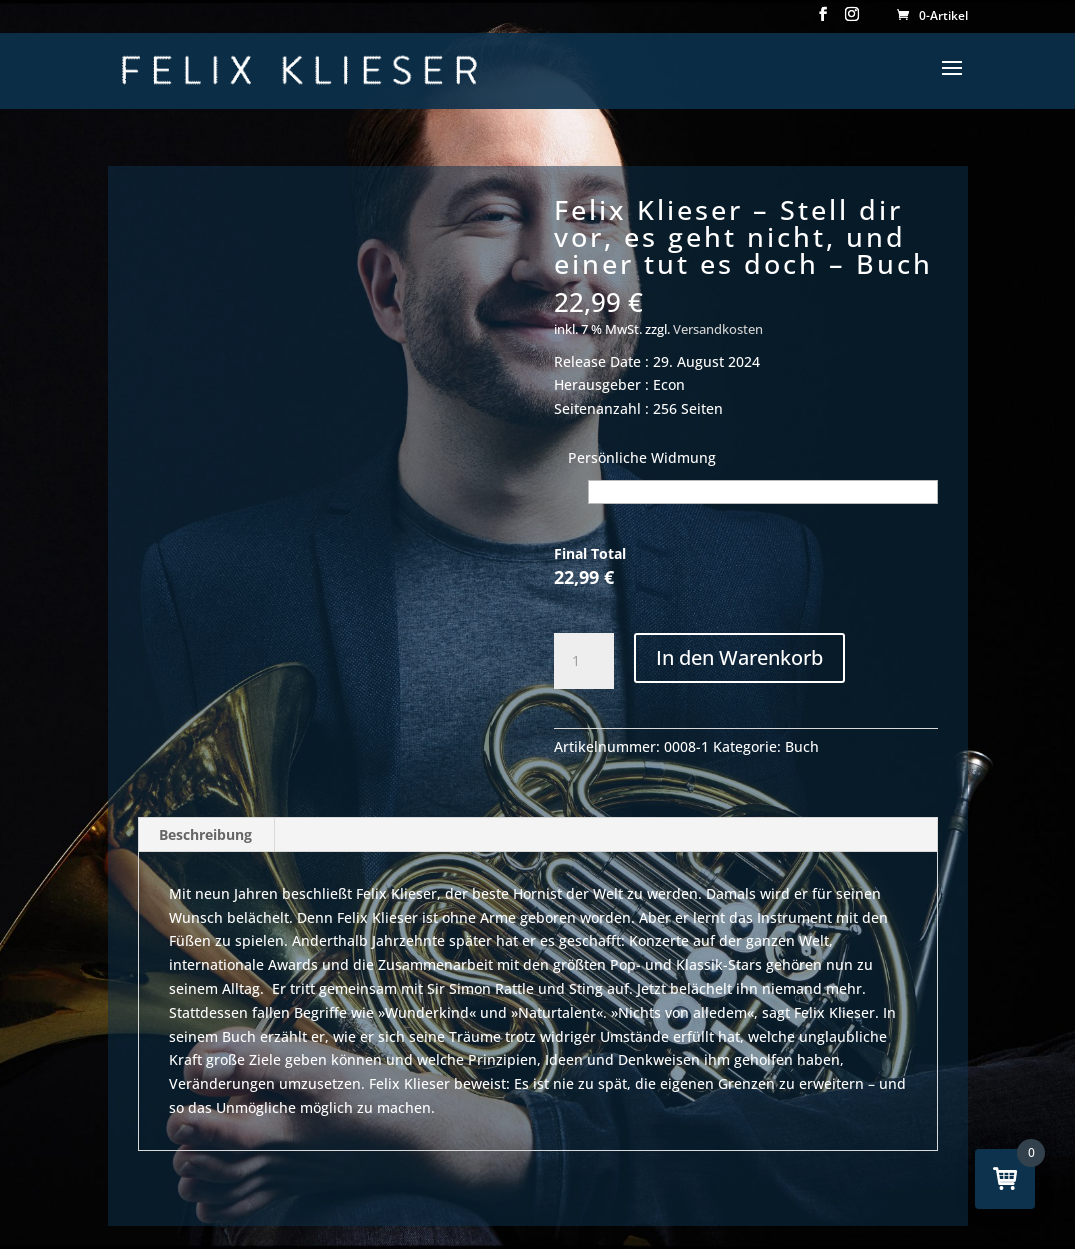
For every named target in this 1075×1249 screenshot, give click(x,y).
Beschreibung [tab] (205, 834)
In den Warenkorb (739, 657)
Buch (802, 746)
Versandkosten (718, 329)
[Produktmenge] (584, 661)
